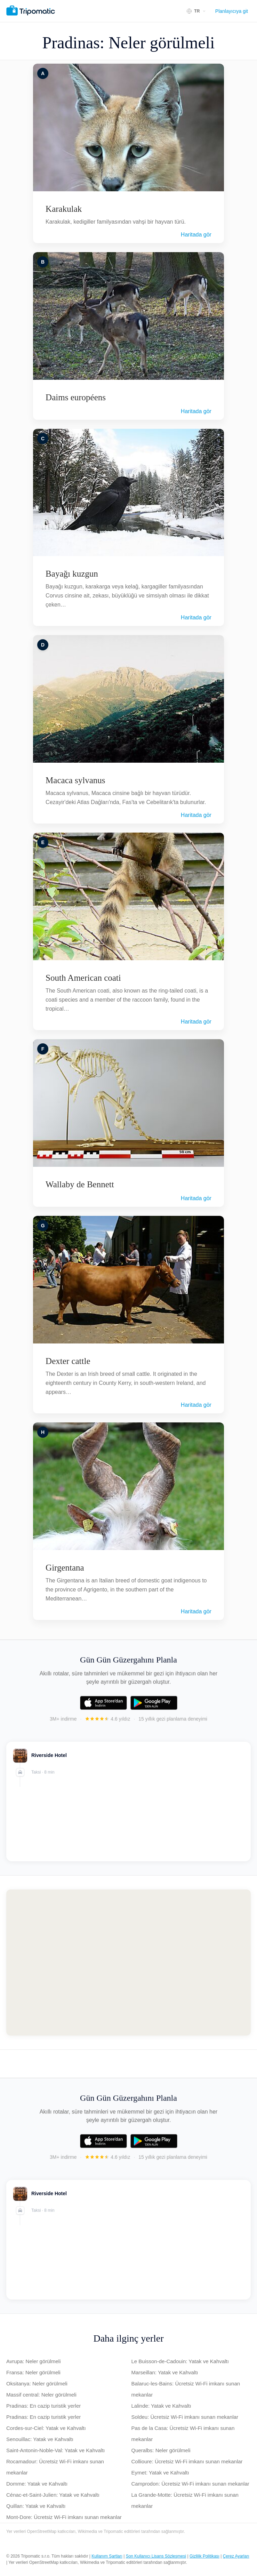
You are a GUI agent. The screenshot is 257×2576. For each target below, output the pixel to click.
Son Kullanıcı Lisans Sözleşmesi (156, 2556)
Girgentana (65, 1567)
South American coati (83, 977)
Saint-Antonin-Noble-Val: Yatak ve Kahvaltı (55, 2450)
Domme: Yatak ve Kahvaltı (36, 2484)
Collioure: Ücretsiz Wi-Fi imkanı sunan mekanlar (187, 2461)
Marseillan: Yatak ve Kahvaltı (164, 2372)
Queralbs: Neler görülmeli (161, 2450)
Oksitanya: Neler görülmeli (36, 2383)
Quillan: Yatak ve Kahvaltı (35, 2506)
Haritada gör (196, 235)
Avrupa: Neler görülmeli (33, 2361)
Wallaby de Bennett (80, 1184)
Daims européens (76, 397)
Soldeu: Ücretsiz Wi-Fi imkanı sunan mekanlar (185, 2417)
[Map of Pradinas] (128, 1962)
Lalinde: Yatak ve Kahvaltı (161, 2406)
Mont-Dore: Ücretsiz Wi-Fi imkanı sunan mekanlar (64, 2517)
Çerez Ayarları (236, 2556)
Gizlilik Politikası (204, 2556)
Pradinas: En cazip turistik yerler (43, 2406)
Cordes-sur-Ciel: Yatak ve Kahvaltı (46, 2428)
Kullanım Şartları (106, 2556)
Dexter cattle (68, 1361)
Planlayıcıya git (231, 11)
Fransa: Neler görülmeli (33, 2372)
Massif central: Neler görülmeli (41, 2395)
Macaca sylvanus (75, 780)
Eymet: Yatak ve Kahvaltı (160, 2472)
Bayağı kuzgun (72, 573)
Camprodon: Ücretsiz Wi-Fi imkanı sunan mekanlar (190, 2484)
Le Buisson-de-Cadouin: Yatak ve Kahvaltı (180, 2361)
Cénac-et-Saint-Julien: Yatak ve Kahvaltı (52, 2495)
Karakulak (64, 209)
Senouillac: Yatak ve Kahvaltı (39, 2439)
